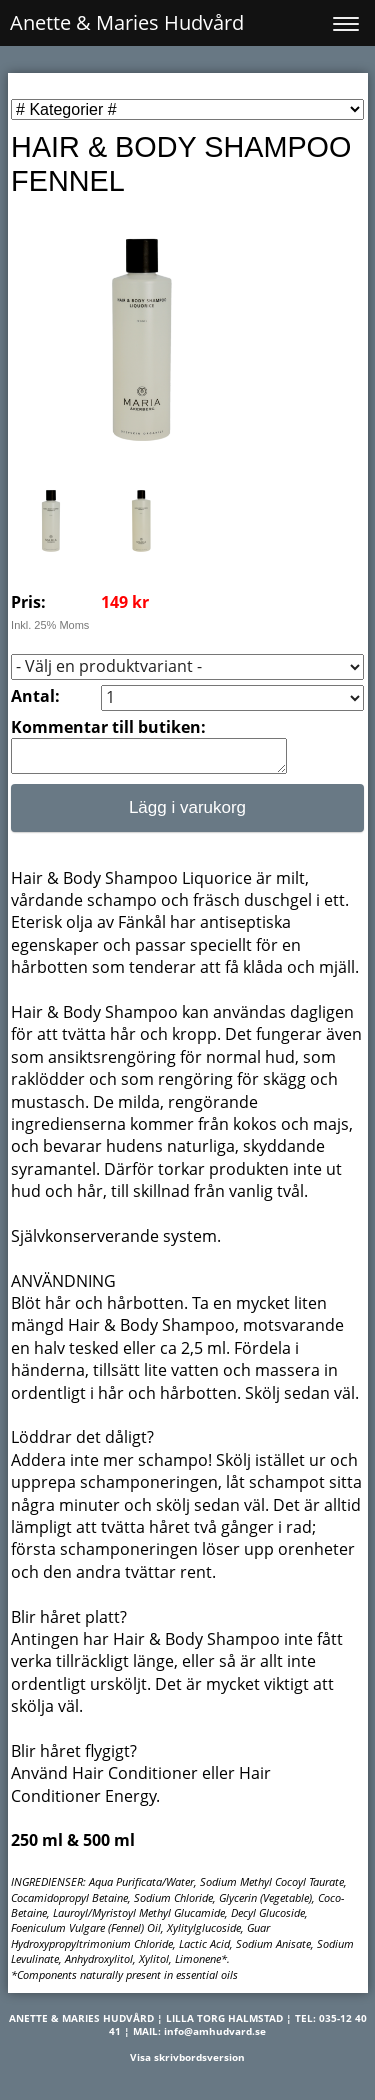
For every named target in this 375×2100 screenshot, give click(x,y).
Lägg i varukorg (187, 813)
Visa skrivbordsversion (187, 2063)
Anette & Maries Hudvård (127, 22)
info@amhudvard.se (215, 2037)
